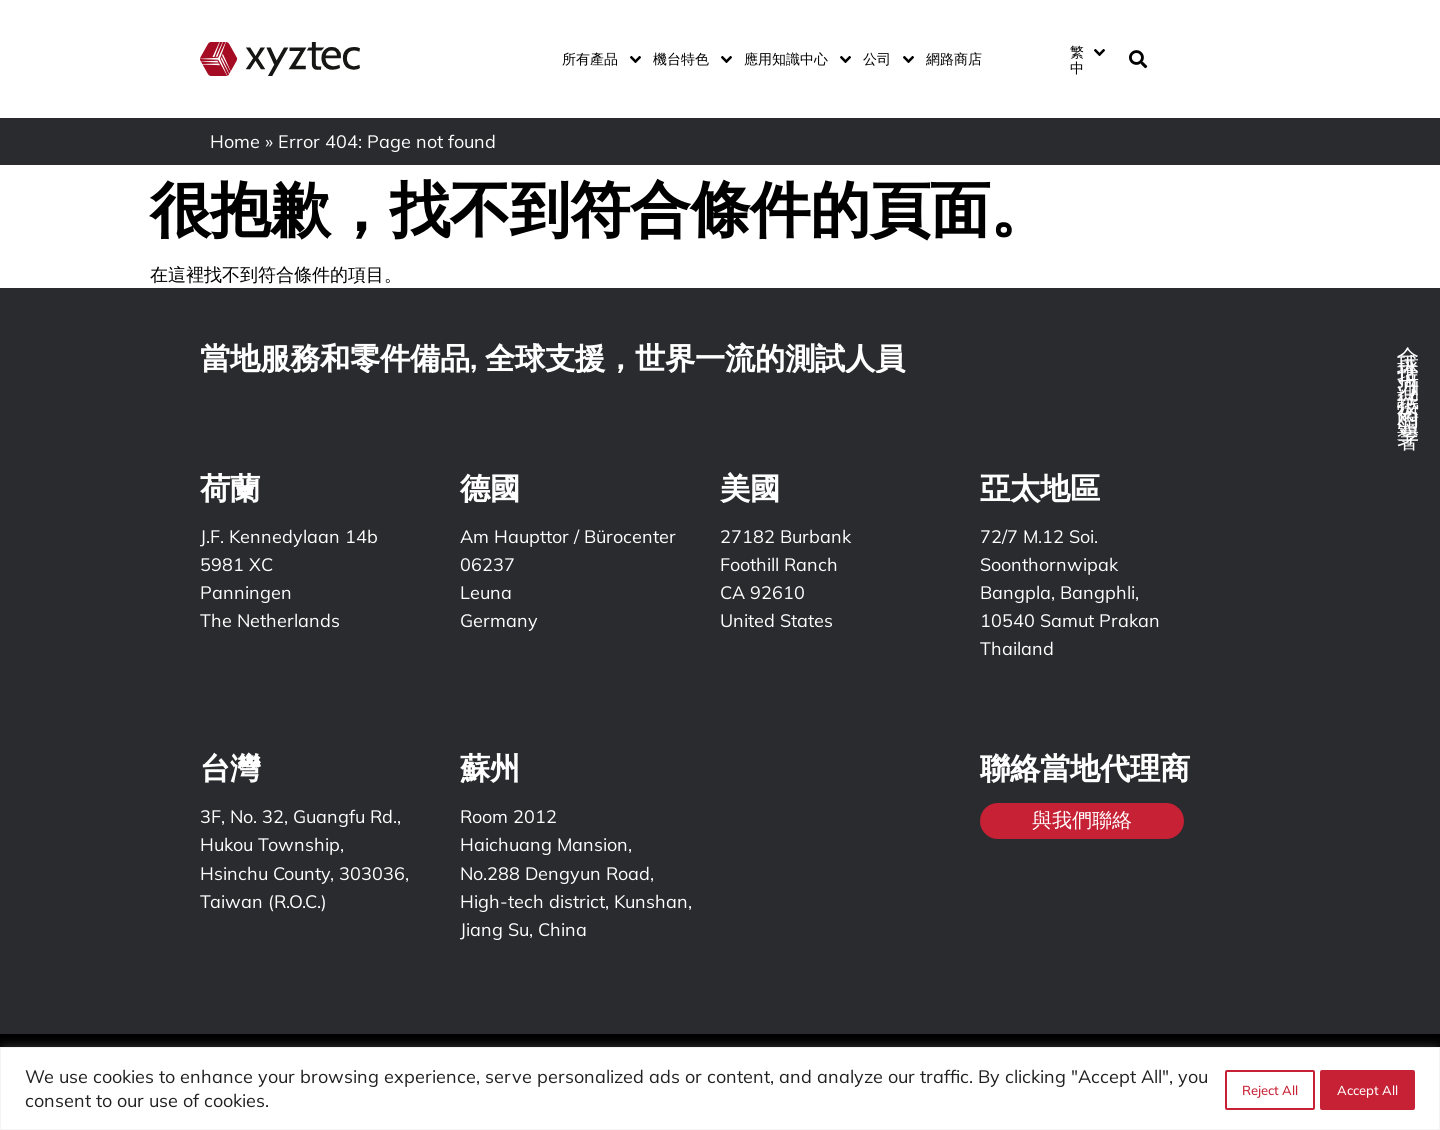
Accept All (1367, 1089)
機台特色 (688, 59)
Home (235, 141)
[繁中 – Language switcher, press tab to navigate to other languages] (1087, 59)
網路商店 (954, 59)
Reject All (1267, 1089)
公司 (884, 59)
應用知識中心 (793, 59)
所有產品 (597, 59)
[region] (720, 1088)
